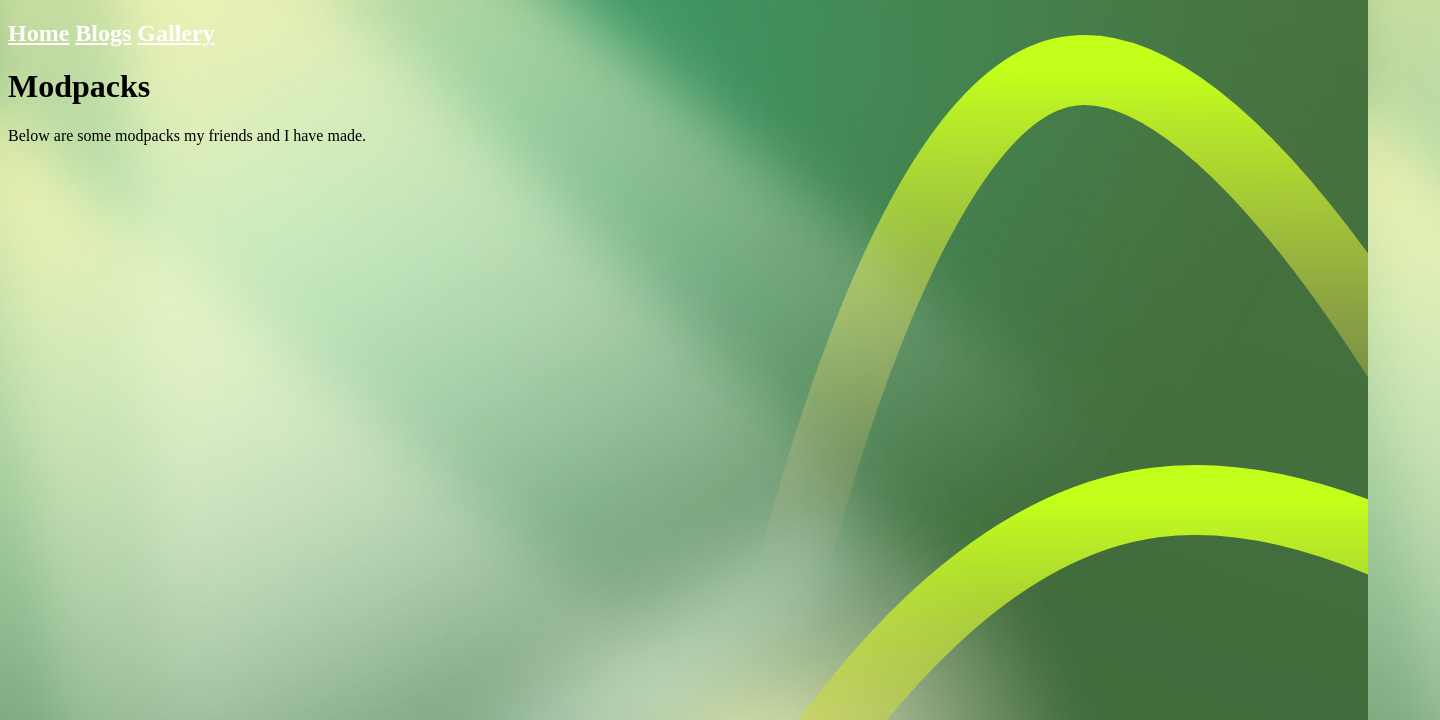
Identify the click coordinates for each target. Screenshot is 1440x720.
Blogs (103, 33)
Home (38, 33)
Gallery (175, 33)
